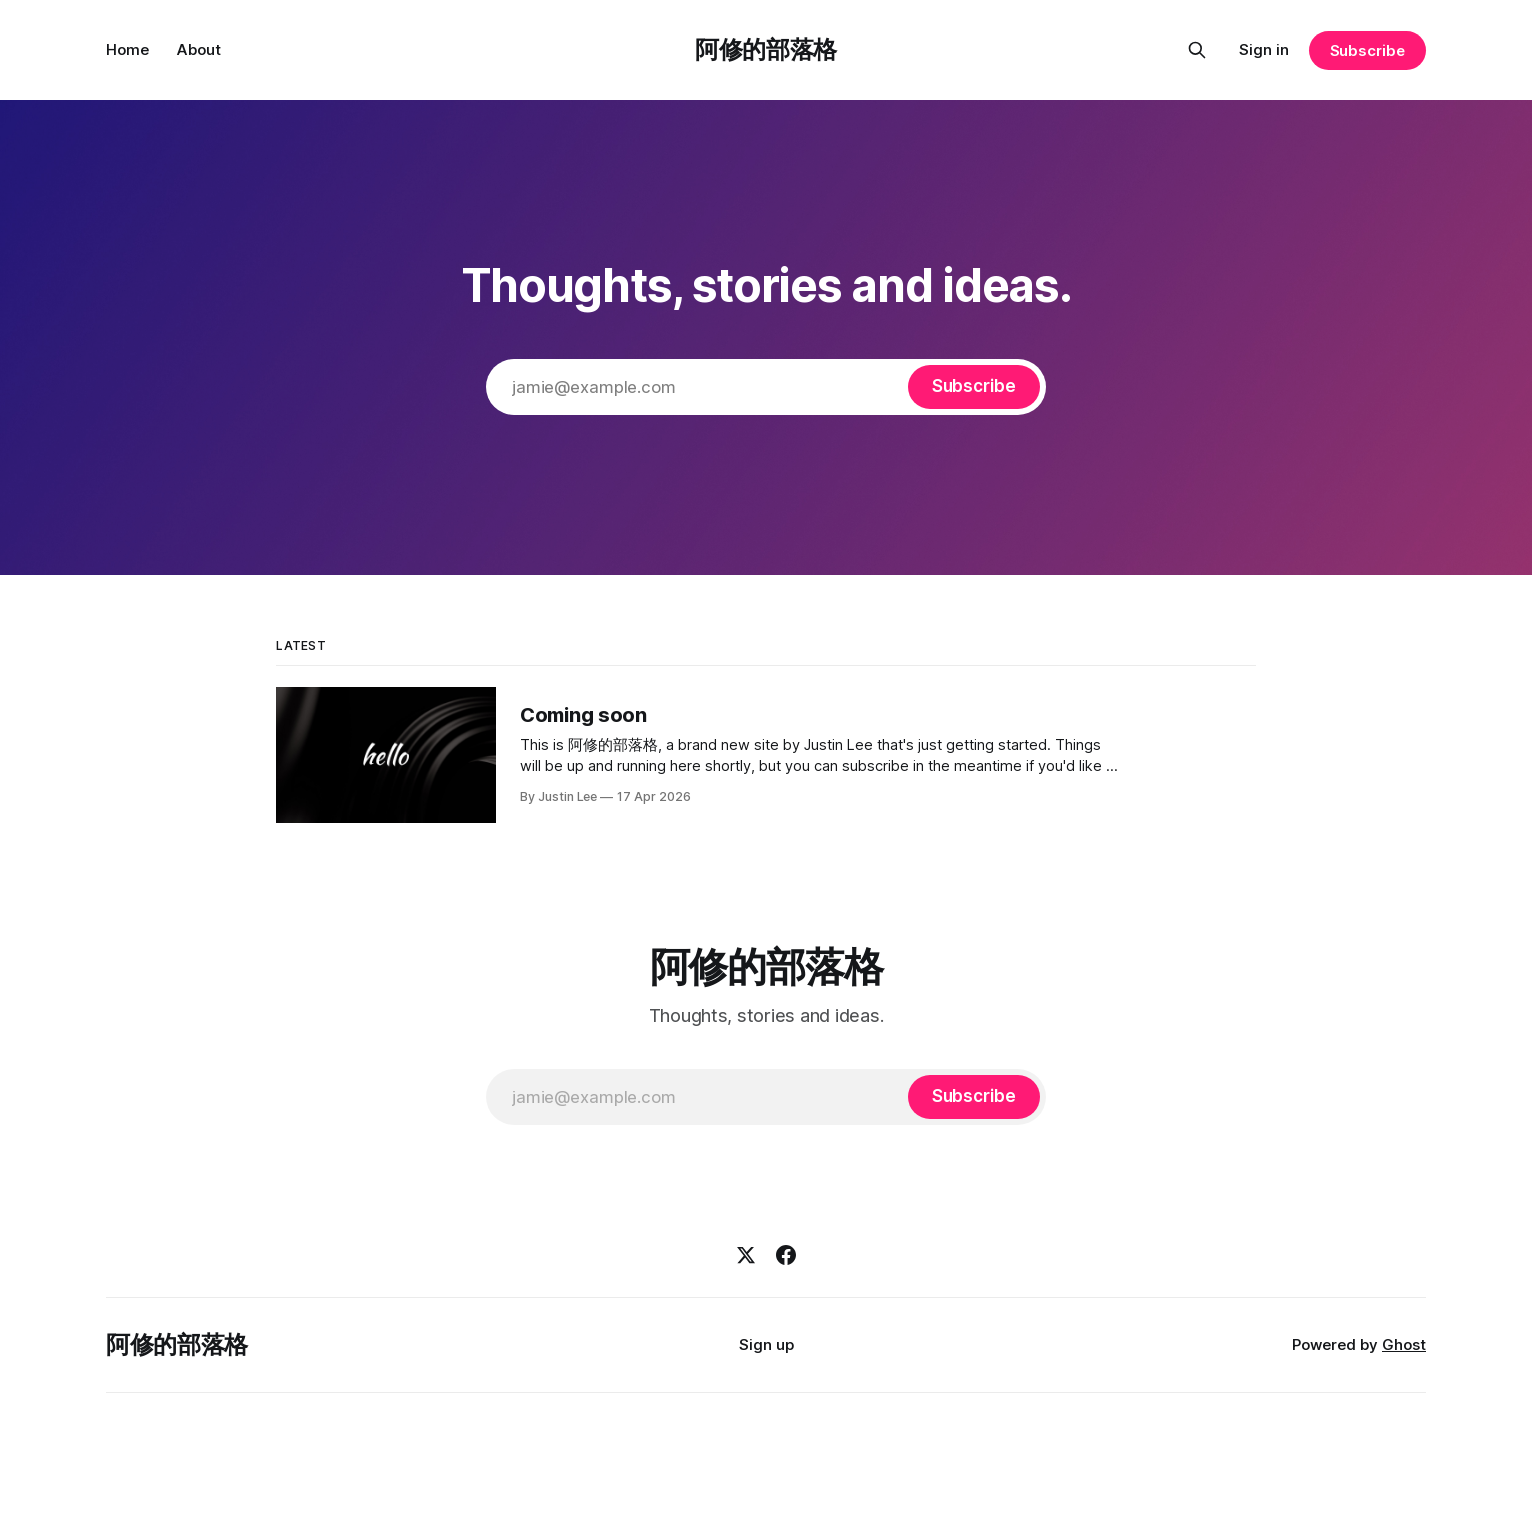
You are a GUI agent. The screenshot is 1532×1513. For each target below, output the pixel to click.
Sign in (1264, 49)
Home (127, 49)
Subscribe (1367, 50)
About (199, 49)
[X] (746, 1255)
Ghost (1404, 1344)
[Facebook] (786, 1255)
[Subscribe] (974, 387)
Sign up (766, 1344)
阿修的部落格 (766, 49)
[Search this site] (1197, 50)
